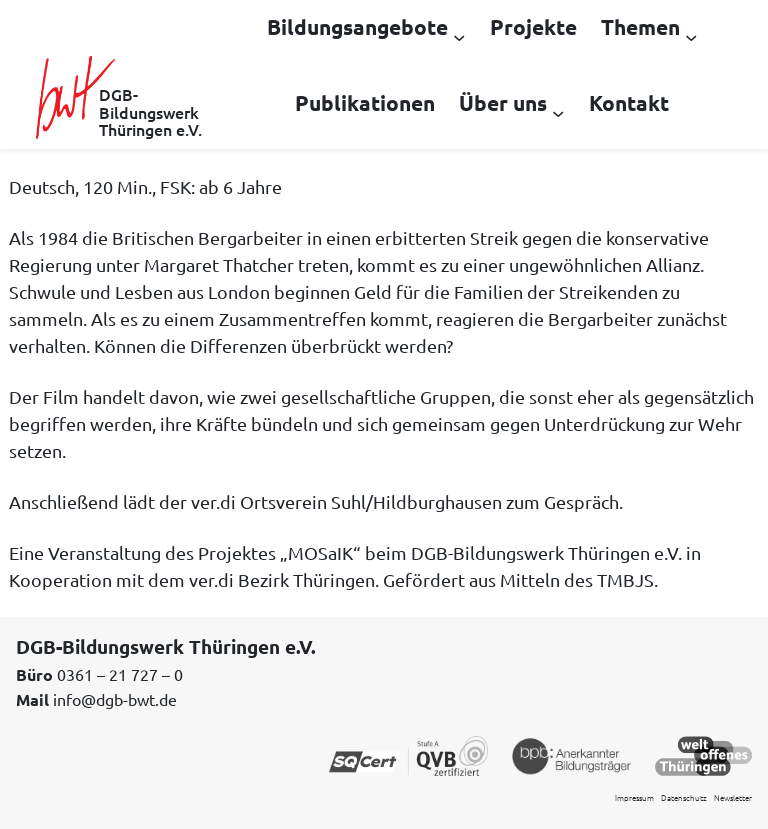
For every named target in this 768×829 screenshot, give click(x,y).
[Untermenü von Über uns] (558, 112)
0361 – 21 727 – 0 (120, 674)
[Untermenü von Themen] (691, 36)
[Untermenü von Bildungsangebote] (459, 36)
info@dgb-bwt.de (115, 699)
